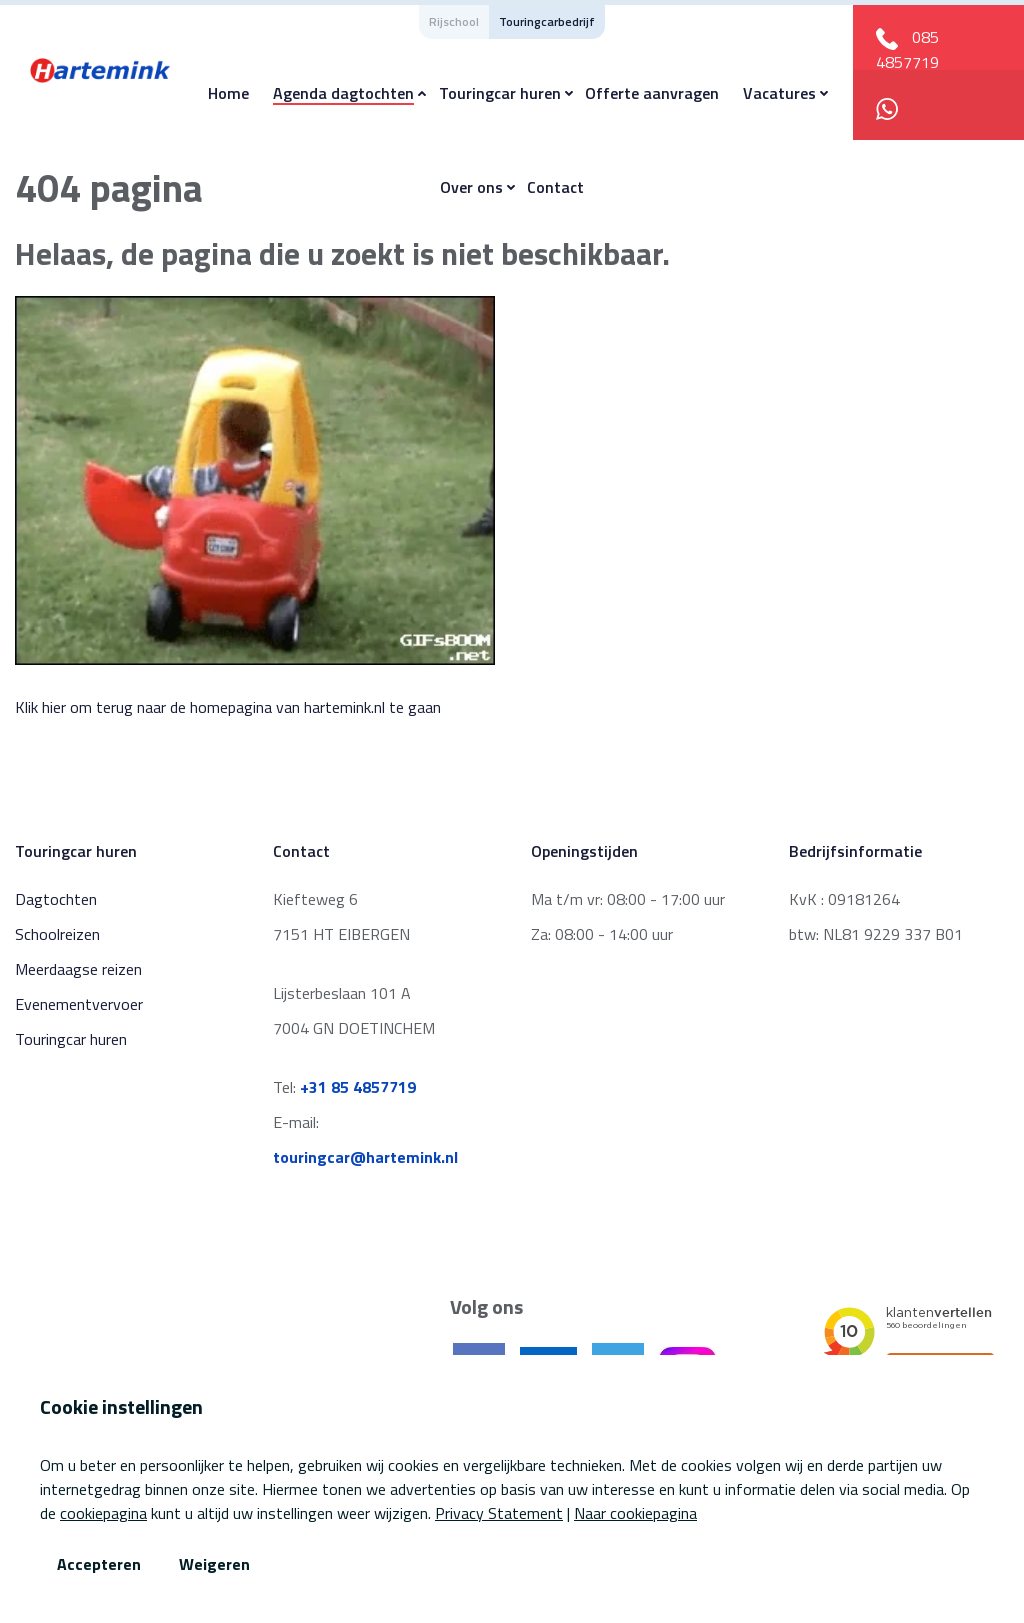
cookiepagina (103, 1513)
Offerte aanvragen (652, 93)
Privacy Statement (499, 1513)
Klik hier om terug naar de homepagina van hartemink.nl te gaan (228, 707)
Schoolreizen (57, 934)
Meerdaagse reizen (78, 969)
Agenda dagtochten (343, 93)
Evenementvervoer (79, 1004)
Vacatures (779, 93)
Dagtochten (56, 899)
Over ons (471, 187)
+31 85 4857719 (358, 1087)
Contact (555, 187)
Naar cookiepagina (635, 1513)
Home (228, 93)
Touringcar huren (500, 93)
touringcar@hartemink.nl (365, 1157)
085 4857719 (907, 49)
